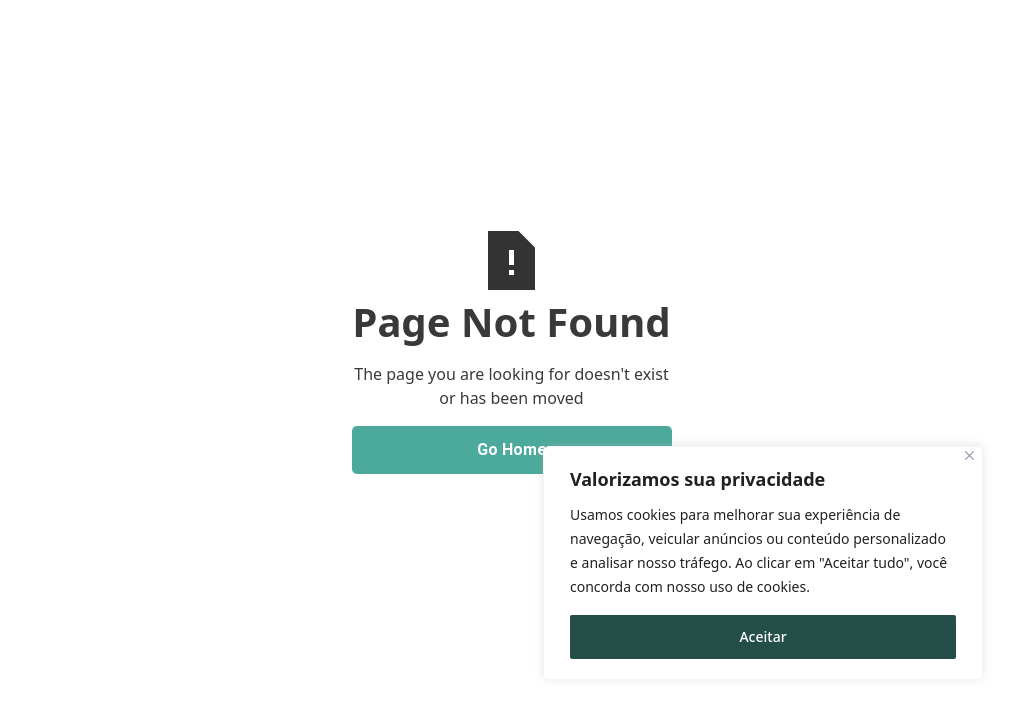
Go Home (512, 449)
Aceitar (762, 636)
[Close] (969, 455)
